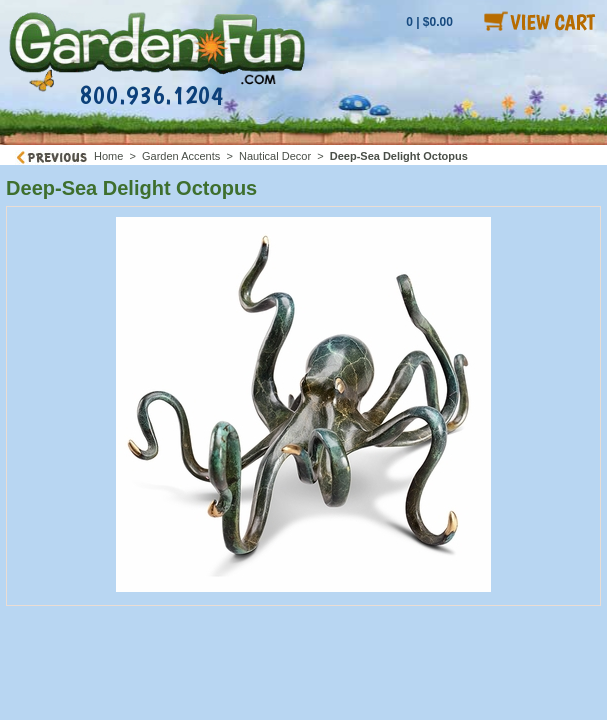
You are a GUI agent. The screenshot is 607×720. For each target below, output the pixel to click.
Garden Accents (181, 156)
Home (108, 156)
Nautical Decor (275, 156)
